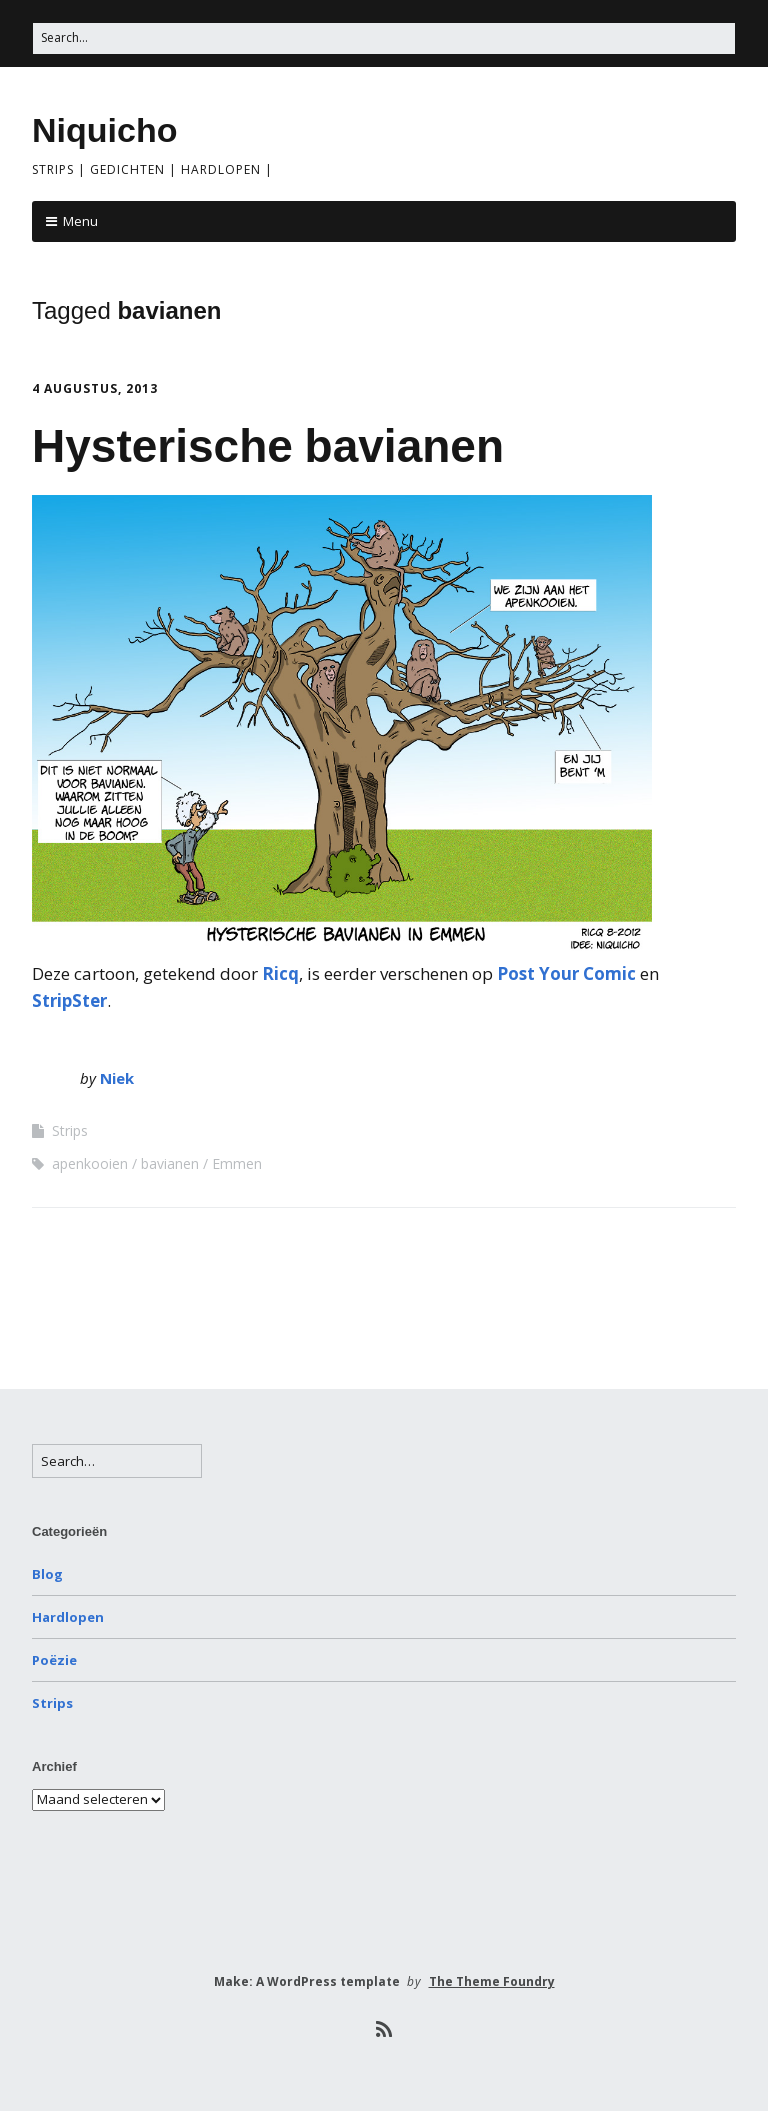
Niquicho (104, 130)
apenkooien (90, 1163)
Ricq (280, 973)
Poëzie (54, 1660)
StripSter (69, 1000)
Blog (47, 1574)
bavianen (170, 1163)
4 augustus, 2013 (95, 388)
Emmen (237, 1163)
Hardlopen (68, 1617)
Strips (70, 1130)
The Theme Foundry (492, 1981)
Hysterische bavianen (268, 446)
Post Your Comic (566, 973)
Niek (117, 1078)
